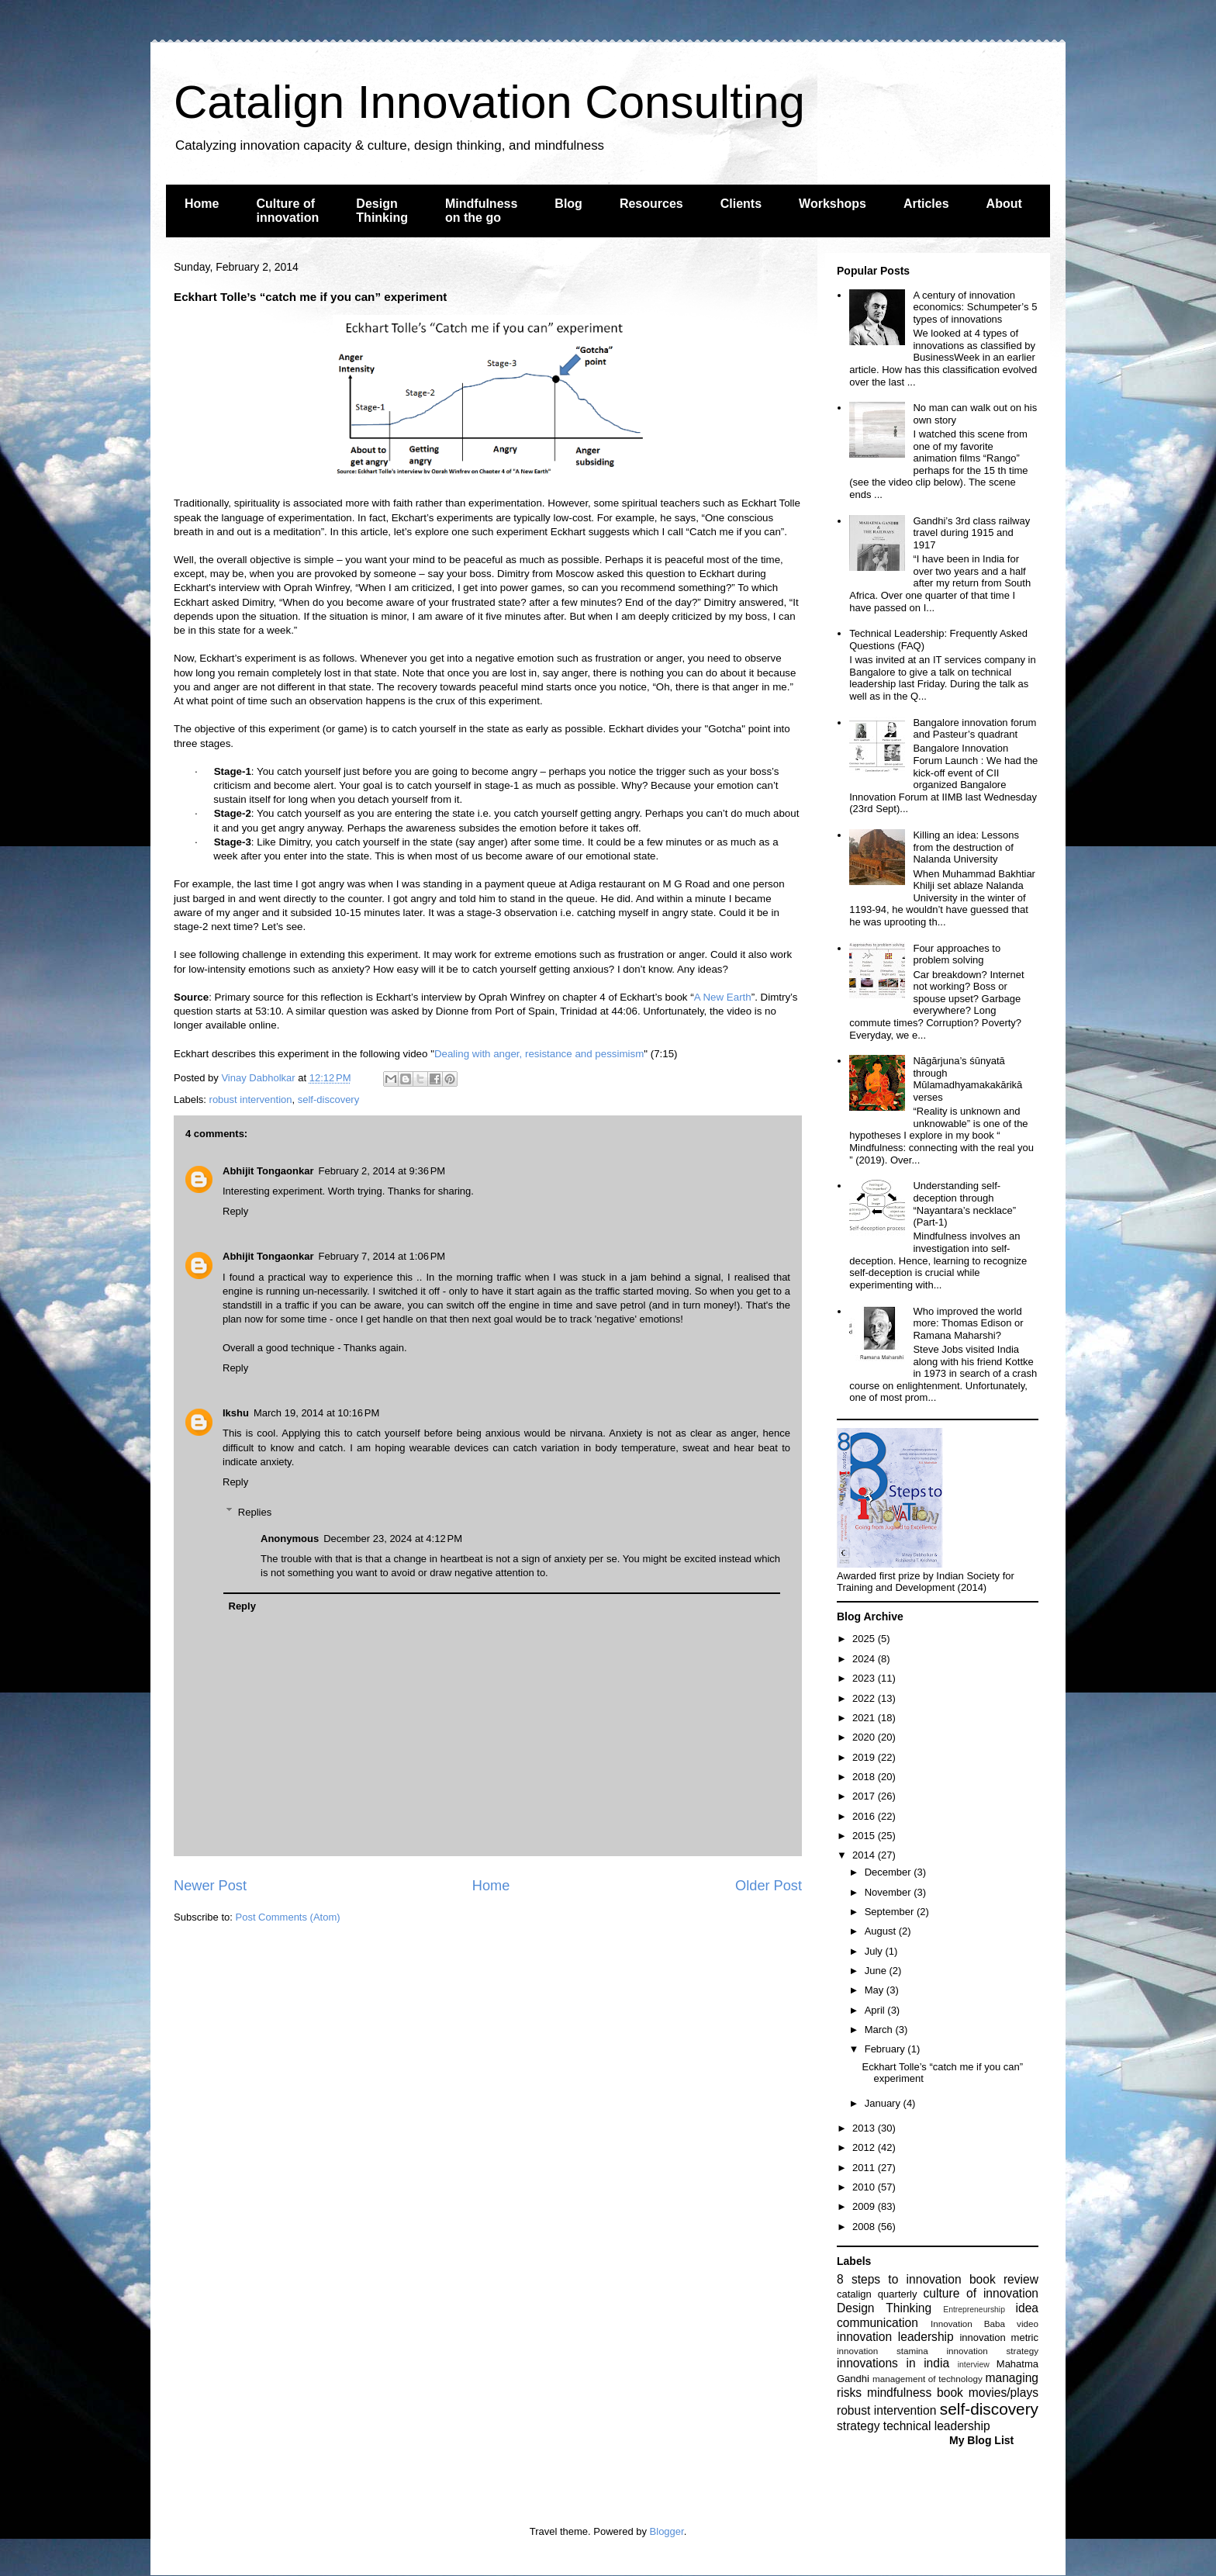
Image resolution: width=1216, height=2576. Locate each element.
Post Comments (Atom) (288, 1917)
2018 (865, 1776)
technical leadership (936, 2426)
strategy (858, 2426)
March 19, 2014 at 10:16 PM (316, 1413)
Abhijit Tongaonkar (268, 1171)
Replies (254, 1511)
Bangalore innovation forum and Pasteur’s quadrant (974, 729)
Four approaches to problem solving (956, 954)
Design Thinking (382, 210)
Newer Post (210, 1885)
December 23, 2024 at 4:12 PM (392, 1538)
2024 (865, 1659)
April (876, 2010)
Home (202, 203)
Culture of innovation (287, 210)
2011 (865, 2167)
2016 (865, 1816)
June (877, 1970)
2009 (865, 2206)
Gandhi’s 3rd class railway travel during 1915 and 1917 (971, 533)
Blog (568, 203)
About (1004, 203)
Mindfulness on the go (481, 210)
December (889, 1872)
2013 (865, 2128)
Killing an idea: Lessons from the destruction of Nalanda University (966, 847)
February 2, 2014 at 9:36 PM (381, 1171)
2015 (865, 1835)
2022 (865, 1698)
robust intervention (250, 1099)
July (875, 1951)
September (891, 1911)
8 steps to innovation (899, 2279)
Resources (651, 203)
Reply (235, 1211)
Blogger (667, 2531)
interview (974, 2364)
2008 (865, 2226)
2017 (865, 1796)
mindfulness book (915, 2392)
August (882, 1931)
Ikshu (236, 1413)
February (886, 2049)
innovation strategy (993, 2351)
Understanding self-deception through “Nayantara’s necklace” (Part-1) (964, 1204)
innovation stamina (882, 2351)
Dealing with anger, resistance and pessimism (539, 1054)
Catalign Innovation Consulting (489, 102)
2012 (865, 2147)
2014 (865, 1855)
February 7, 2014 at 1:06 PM (381, 1256)
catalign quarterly (877, 2294)
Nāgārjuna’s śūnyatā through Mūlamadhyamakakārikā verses (967, 1079)
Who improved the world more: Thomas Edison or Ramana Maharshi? (968, 1323)
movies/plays (1003, 2392)
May (875, 1990)
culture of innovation (981, 2293)
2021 (865, 1718)
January (884, 2103)
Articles (926, 203)
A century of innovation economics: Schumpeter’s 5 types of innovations (975, 307)
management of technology (927, 2379)
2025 (865, 1638)
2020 (865, 1737)
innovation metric (998, 2337)
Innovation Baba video (984, 2323)
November (889, 1892)
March (880, 2029)
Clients (741, 203)
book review (1003, 2279)
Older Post (768, 1885)
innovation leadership (895, 2336)
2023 (865, 1678)
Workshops (832, 203)
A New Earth (722, 997)
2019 (865, 1757)
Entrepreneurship (974, 2309)
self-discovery (328, 1099)
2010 (865, 2187)
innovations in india (893, 2363)
